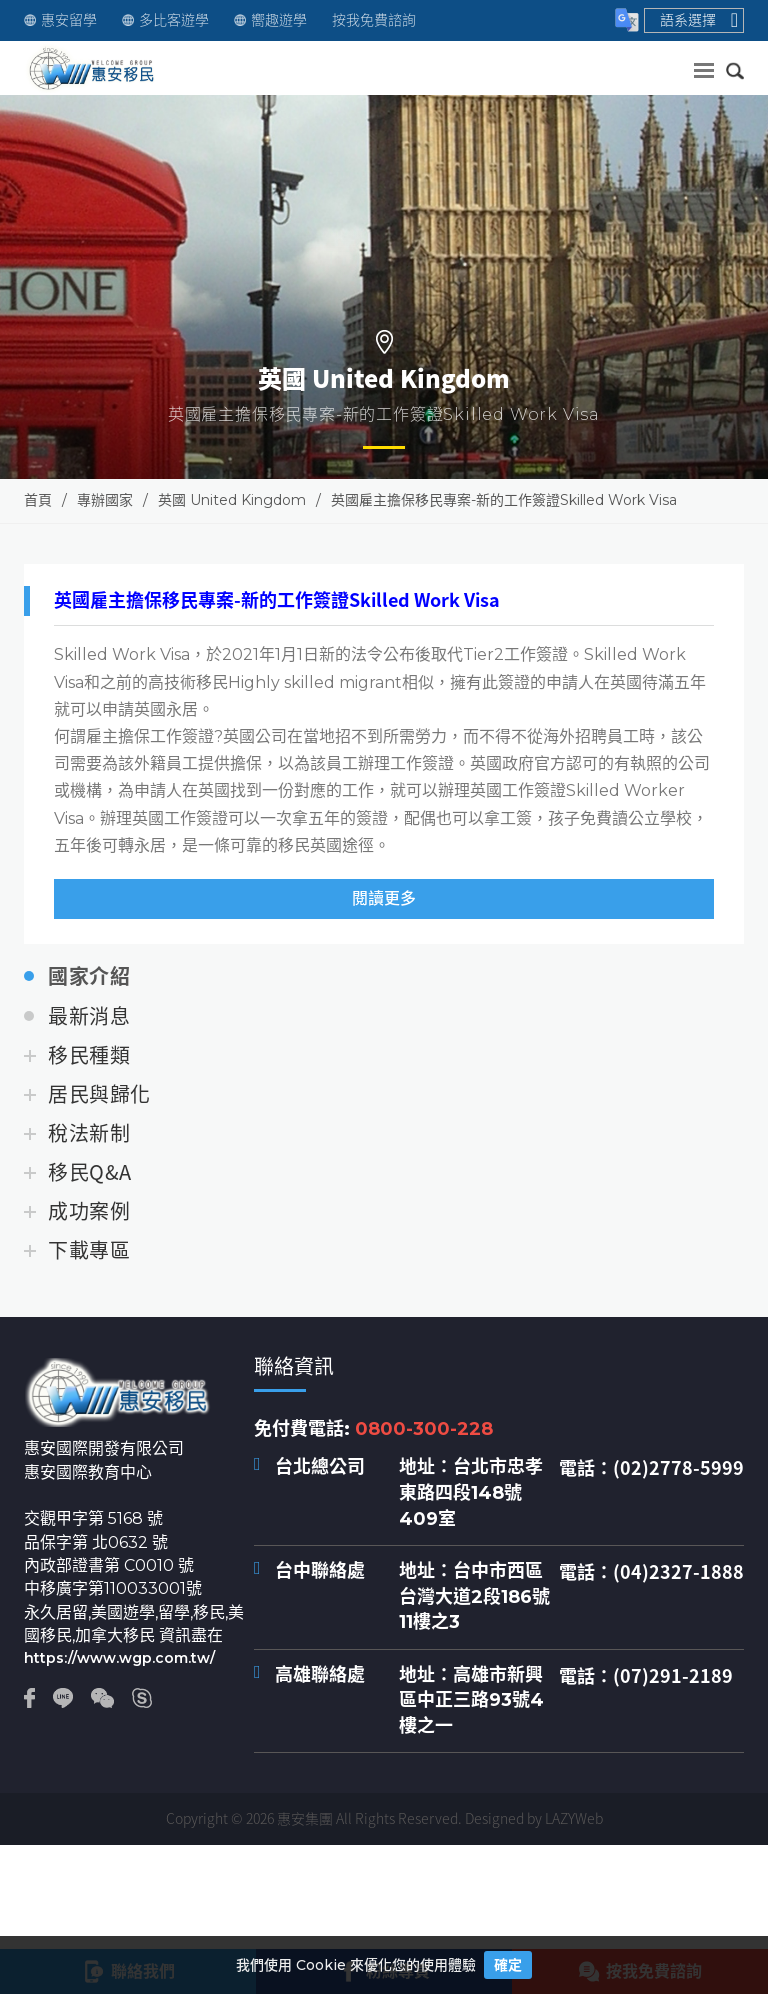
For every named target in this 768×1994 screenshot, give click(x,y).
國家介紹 (89, 977)
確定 (508, 1965)
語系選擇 (699, 20)
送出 (693, 65)
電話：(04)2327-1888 (651, 1572)
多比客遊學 (165, 20)
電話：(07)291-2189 (646, 1676)
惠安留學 (60, 20)
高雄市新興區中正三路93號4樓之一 (471, 1700)
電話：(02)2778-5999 (651, 1468)
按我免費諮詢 (374, 20)
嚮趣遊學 (270, 20)
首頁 (38, 500)
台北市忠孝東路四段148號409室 (471, 1492)
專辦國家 (105, 500)
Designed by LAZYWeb (534, 1818)
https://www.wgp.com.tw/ (119, 1658)
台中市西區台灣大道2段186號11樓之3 (474, 1596)
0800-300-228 (424, 1429)
